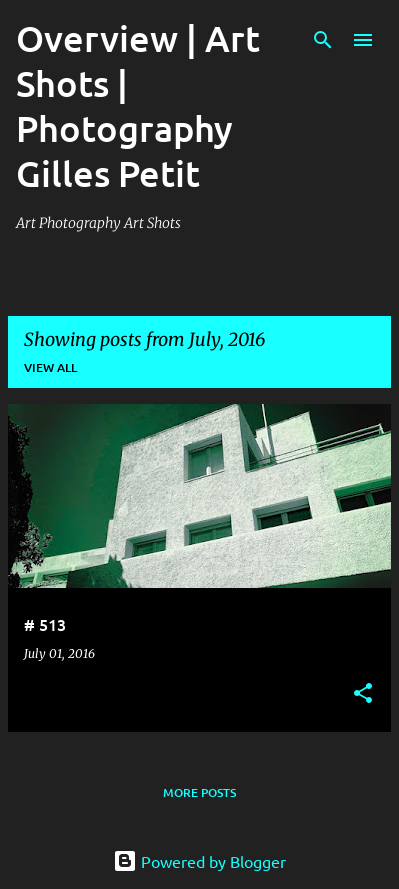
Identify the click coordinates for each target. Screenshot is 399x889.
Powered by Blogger (199, 861)
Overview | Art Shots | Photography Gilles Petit (138, 105)
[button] (363, 694)
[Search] (323, 40)
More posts (199, 792)
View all (50, 367)
